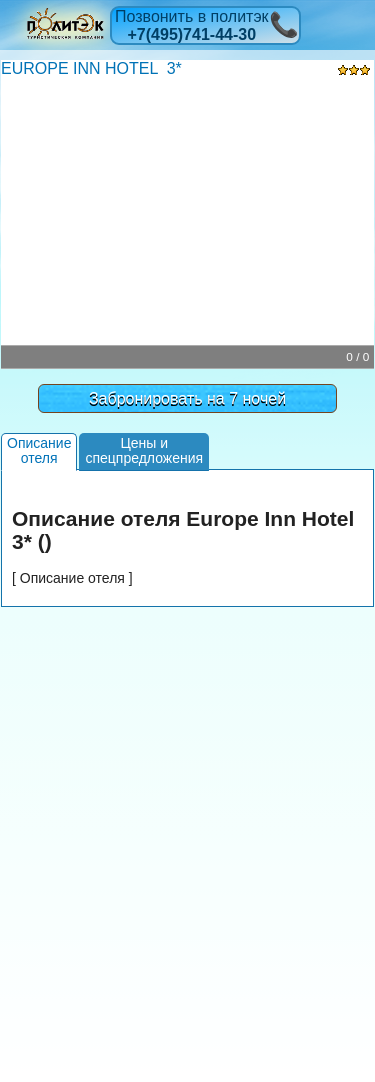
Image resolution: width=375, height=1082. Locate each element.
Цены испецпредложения (144, 450)
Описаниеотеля (39, 450)
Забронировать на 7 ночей (187, 398)
